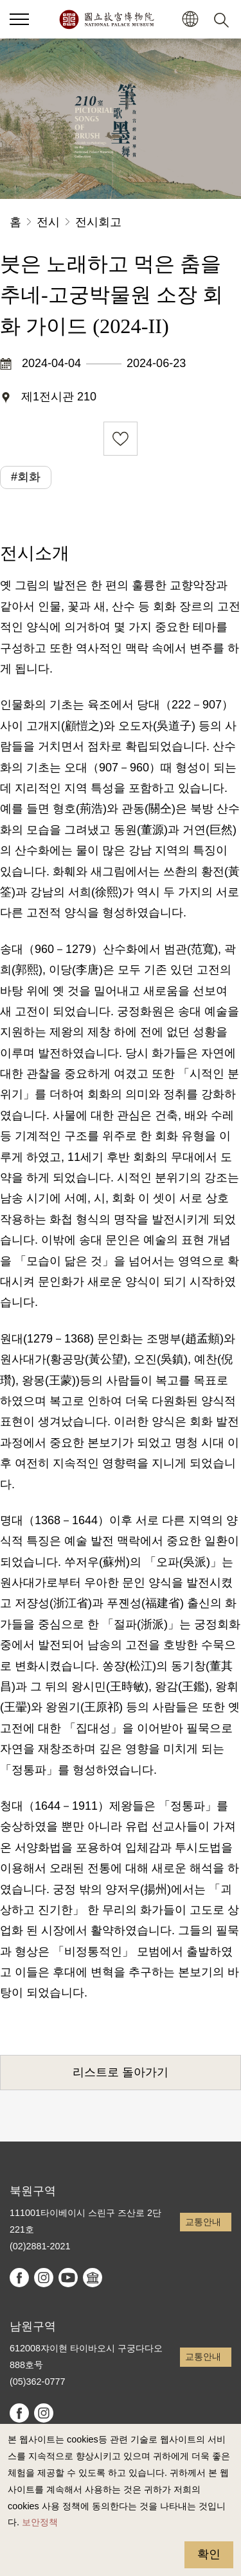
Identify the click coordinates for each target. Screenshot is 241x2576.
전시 (48, 222)
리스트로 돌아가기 (120, 2072)
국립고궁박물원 (106, 19)
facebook (19, 2277)
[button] (19, 19)
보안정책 (40, 2522)
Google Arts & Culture (92, 2277)
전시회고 (98, 222)
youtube (68, 2277)
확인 (208, 2554)
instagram (43, 2277)
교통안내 (203, 2222)
